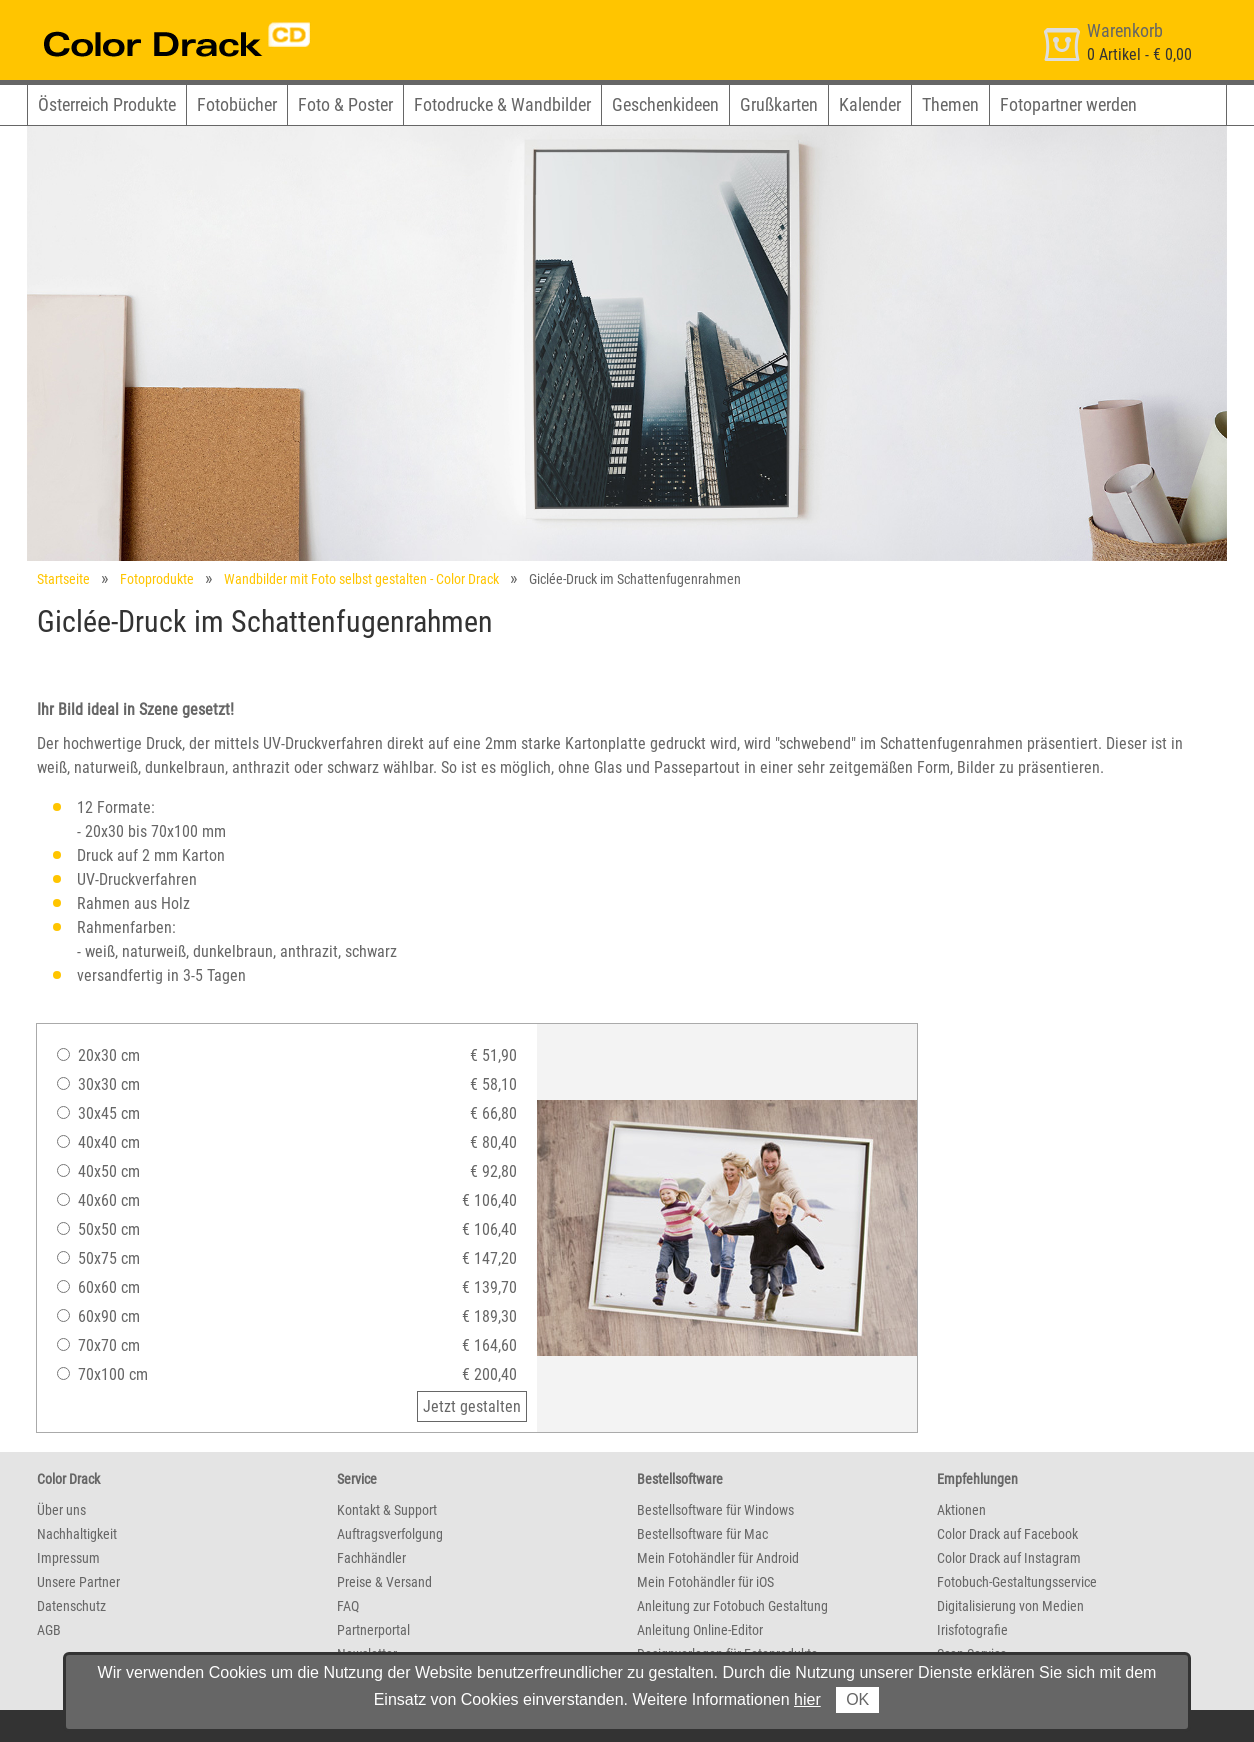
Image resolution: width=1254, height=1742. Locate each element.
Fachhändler (371, 1558)
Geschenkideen (665, 104)
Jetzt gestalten (472, 1406)
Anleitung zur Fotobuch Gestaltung (732, 1606)
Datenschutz (71, 1606)
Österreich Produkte (107, 104)
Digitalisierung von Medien (1010, 1606)
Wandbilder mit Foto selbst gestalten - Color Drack (361, 579)
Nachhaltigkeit (77, 1534)
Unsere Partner (78, 1582)
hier (807, 1699)
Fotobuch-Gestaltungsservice (1017, 1582)
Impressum (68, 1558)
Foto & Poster (345, 104)
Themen (950, 104)
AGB (49, 1630)
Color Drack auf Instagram (1009, 1558)
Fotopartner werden (1068, 104)
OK (857, 1699)
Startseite (63, 579)
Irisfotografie (972, 1630)
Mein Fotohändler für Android (718, 1558)
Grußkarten (779, 104)
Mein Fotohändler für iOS (705, 1582)
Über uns (61, 1510)
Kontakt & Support (387, 1510)
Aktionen (961, 1510)
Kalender (870, 104)
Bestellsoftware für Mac (702, 1534)
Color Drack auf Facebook (1007, 1534)
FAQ (348, 1606)
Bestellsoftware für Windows (715, 1510)
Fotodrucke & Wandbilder (502, 104)
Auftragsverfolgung (390, 1534)
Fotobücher (237, 104)
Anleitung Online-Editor (700, 1630)
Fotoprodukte (157, 579)
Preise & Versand (384, 1582)
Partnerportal (373, 1630)
